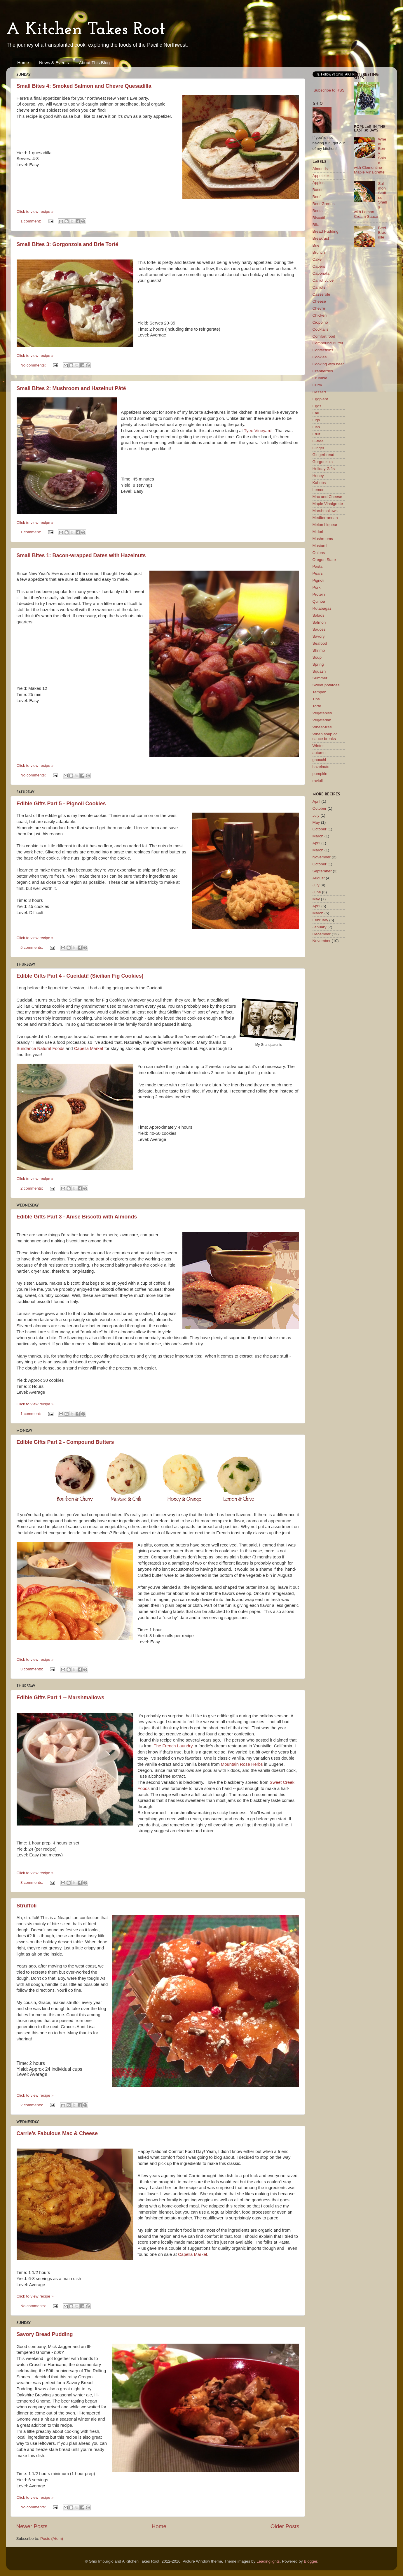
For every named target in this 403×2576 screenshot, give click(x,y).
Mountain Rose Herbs (242, 1764)
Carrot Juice (323, 280)
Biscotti (319, 217)
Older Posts (285, 2526)
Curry (317, 385)
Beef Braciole (382, 232)
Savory (319, 636)
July (316, 815)
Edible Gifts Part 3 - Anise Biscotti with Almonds (77, 1217)
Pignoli (319, 580)
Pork (317, 587)
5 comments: (32, 947)
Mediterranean (325, 517)
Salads (319, 615)
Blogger (310, 2561)
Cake (317, 259)
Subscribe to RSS (329, 90)
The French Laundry (173, 1746)
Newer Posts (32, 2526)
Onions (319, 552)
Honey (318, 476)
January (320, 927)
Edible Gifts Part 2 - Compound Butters (65, 1442)
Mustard (320, 545)
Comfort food (324, 336)
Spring (318, 664)
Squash (319, 671)
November (322, 857)
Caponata (321, 273)
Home (23, 62)
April (316, 801)
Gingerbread (323, 455)
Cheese (319, 301)
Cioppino (320, 322)
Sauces (319, 629)
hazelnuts (321, 766)
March (318, 836)
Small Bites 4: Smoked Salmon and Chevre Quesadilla (84, 86)
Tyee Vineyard (258, 430)
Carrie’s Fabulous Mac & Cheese (57, 2133)
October (320, 808)
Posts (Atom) (51, 2538)
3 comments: (32, 1669)
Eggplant (320, 399)
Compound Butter (328, 343)
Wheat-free (322, 727)
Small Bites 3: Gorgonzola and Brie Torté (67, 244)
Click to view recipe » (35, 211)
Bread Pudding (326, 231)
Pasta (318, 566)
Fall (316, 413)
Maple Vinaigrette (328, 503)
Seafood (320, 643)
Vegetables (322, 713)
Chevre (319, 308)
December (322, 934)
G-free (318, 441)
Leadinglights (268, 2561)
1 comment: (31, 221)
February (320, 920)
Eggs (317, 406)
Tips (316, 699)
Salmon (319, 622)
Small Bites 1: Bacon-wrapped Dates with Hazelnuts (81, 555)
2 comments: (32, 1188)
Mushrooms (323, 538)
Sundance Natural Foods (40, 1048)
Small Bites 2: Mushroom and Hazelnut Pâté (71, 388)
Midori (318, 531)
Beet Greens (324, 203)
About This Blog (94, 62)
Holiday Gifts (324, 469)
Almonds (320, 168)
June (317, 892)
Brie (316, 245)
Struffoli (27, 1906)
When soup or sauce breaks (325, 736)
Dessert (319, 392)
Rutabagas (322, 608)
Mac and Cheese (327, 496)
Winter (318, 745)
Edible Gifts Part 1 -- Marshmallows (60, 1697)
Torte (317, 706)
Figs (316, 420)
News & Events (54, 62)
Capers (319, 266)
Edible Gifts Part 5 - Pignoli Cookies (61, 803)
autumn (319, 752)
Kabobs (319, 483)
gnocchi (319, 759)
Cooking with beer (328, 364)
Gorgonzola (323, 462)
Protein (319, 594)
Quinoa (319, 601)
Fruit (316, 434)
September (322, 871)
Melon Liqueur (325, 524)
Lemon (319, 490)
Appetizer (321, 175)
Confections (323, 350)
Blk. (316, 224)
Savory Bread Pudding (45, 2334)
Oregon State (324, 559)
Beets (318, 210)
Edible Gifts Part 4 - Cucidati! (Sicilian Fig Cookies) (80, 976)
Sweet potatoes (326, 685)
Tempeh (320, 692)
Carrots (319, 287)
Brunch (319, 252)
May (316, 822)
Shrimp (319, 650)
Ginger (319, 448)
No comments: (33, 365)
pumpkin (320, 773)
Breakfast (321, 238)
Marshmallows (325, 510)
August (319, 878)
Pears (318, 573)
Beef (317, 196)
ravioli (318, 780)
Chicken (320, 315)
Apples (319, 182)
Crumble (320, 378)
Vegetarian (322, 720)
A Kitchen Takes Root (85, 29)
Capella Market (88, 1048)
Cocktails (321, 329)
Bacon (318, 189)
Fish (316, 427)
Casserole (321, 294)
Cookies (320, 357)
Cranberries (323, 371)
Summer (320, 678)
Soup (317, 657)
